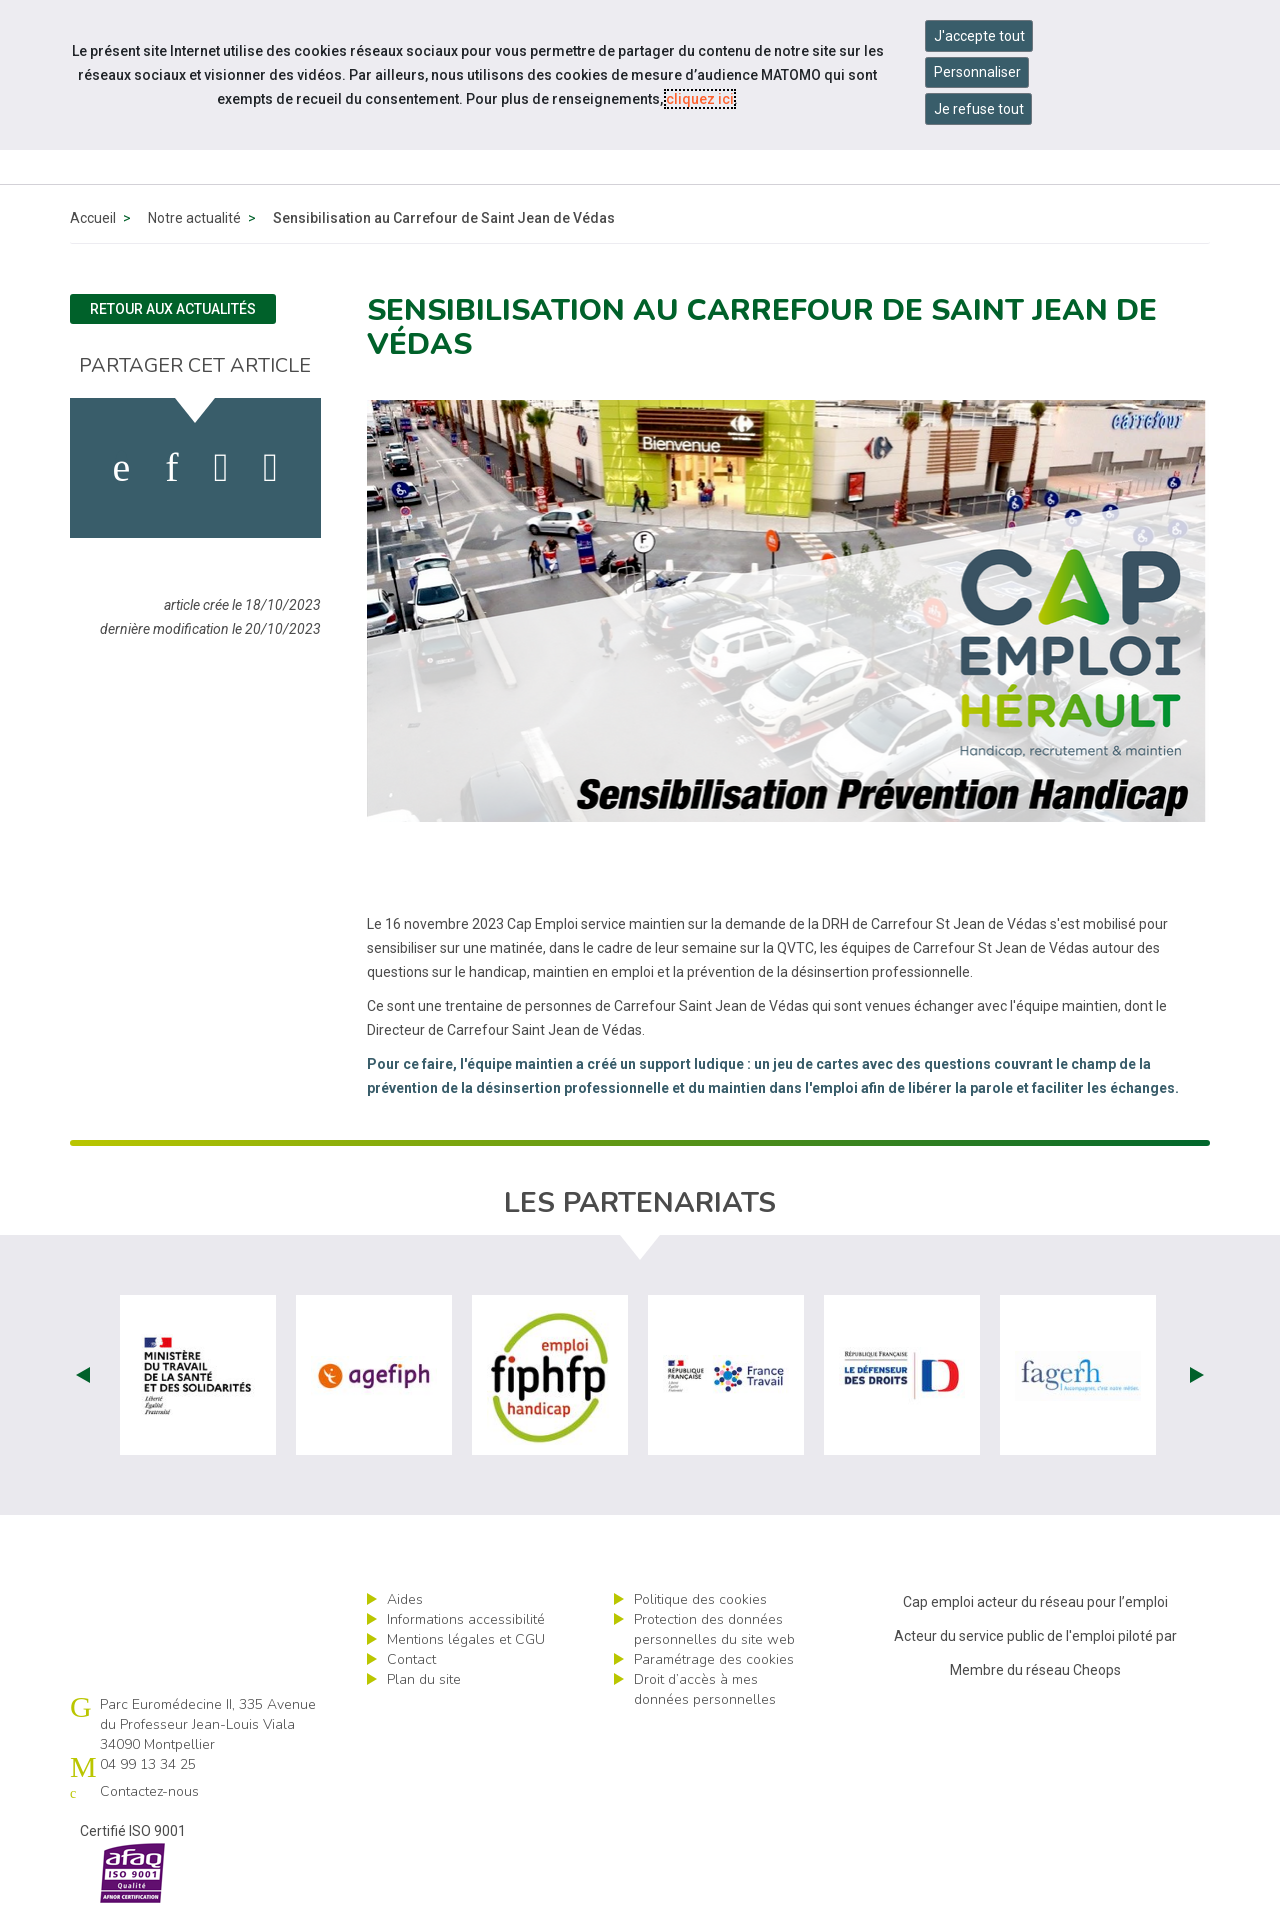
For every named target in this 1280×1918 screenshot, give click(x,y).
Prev (83, 1375)
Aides (405, 1599)
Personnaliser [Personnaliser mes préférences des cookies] (977, 72)
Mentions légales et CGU (466, 1639)
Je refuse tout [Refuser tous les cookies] (979, 109)
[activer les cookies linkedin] (171, 468)
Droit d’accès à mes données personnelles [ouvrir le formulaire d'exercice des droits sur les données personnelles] (705, 1689)
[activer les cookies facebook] (122, 468)
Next (1197, 1375)
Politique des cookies (700, 1599)
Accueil (93, 218)
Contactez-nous (149, 1791)
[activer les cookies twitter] (221, 468)
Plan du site (424, 1679)
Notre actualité (194, 218)
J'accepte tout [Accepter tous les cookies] (979, 36)
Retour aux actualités (173, 309)
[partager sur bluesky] (270, 468)
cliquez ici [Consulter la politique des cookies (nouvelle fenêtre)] (700, 99)
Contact (411, 1659)
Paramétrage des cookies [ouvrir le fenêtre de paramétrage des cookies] (714, 1659)
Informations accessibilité (466, 1619)
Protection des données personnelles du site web (714, 1629)
